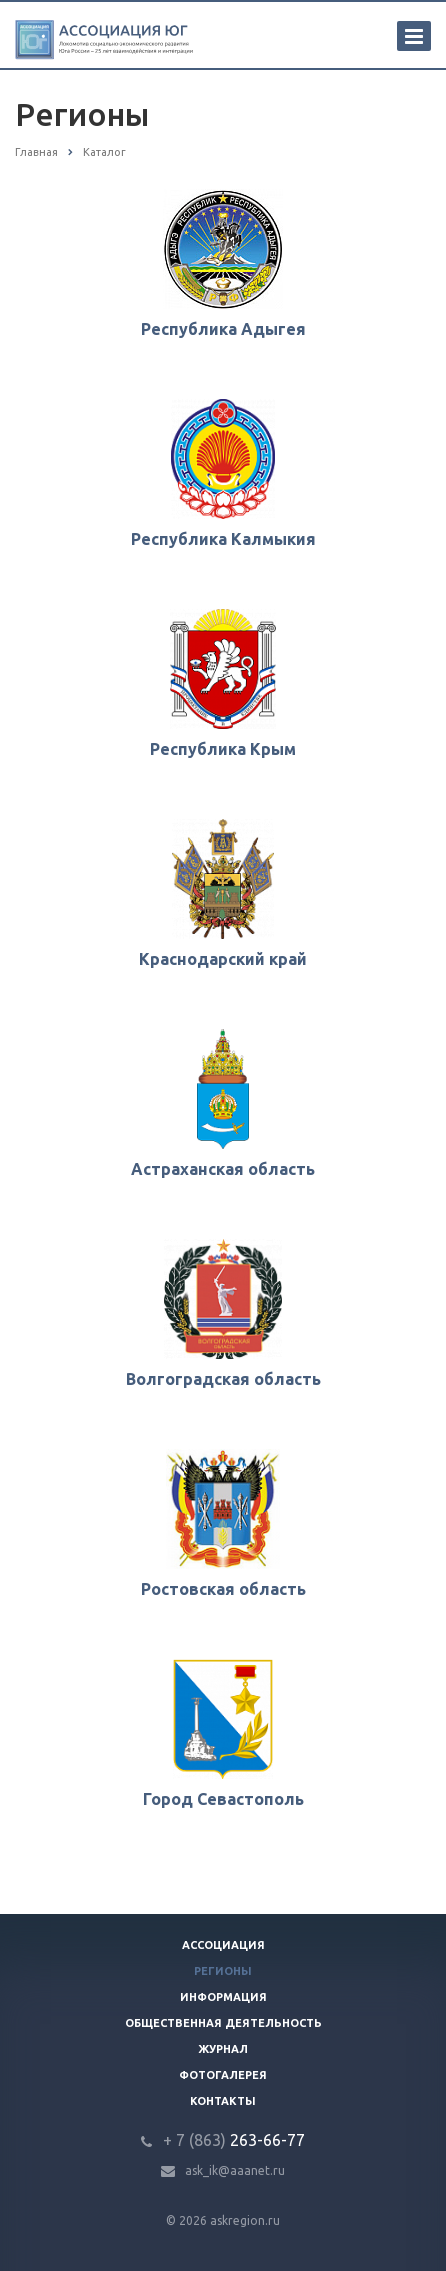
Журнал (223, 2049)
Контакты (223, 2101)
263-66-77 (234, 2140)
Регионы (223, 1971)
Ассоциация (223, 1945)
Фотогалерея (223, 2075)
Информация (223, 1997)
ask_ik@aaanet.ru (235, 2170)
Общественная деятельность (223, 2023)
